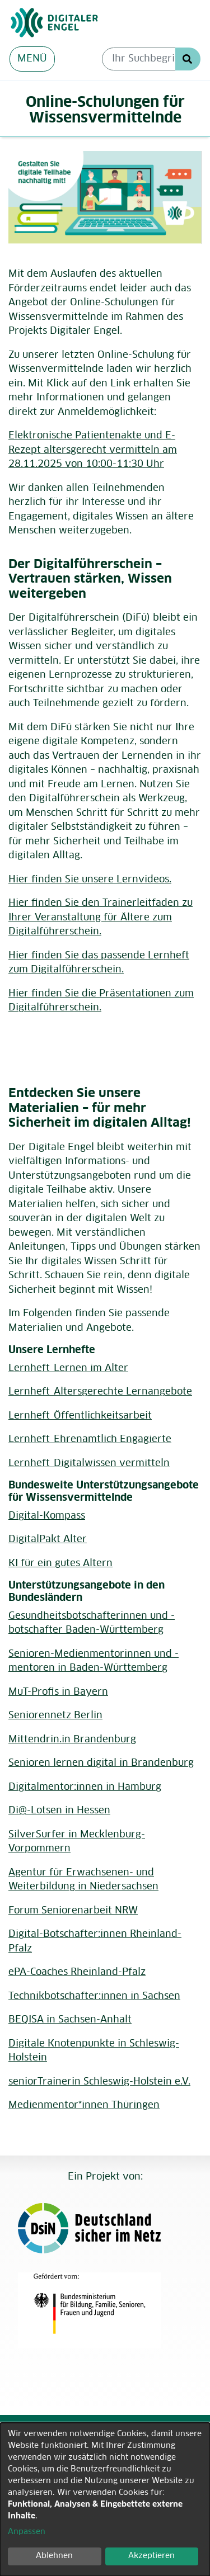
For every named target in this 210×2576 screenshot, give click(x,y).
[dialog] (105, 2499)
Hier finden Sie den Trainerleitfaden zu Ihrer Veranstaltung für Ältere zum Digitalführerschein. (100, 918)
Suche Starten (187, 59)
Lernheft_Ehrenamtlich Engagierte (89, 1439)
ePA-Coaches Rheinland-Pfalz (77, 1972)
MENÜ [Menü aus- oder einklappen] (32, 59)
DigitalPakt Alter (47, 1539)
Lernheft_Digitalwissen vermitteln (89, 1463)
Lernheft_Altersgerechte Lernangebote (100, 1392)
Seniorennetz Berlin (55, 1716)
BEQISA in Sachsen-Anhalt (70, 2020)
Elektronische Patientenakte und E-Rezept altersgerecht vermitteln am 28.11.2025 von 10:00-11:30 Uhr (92, 450)
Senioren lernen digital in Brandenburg (101, 1763)
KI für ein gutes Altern (60, 1563)
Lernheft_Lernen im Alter (68, 1368)
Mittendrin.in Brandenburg (72, 1740)
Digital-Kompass (46, 1516)
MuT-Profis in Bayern (58, 1692)
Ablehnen (54, 2556)
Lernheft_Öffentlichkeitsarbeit (80, 1416)
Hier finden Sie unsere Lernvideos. (89, 880)
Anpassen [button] (26, 2532)
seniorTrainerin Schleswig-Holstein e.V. (99, 2082)
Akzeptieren (151, 2556)
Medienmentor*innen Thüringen (84, 2105)
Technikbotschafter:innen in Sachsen (94, 1996)
